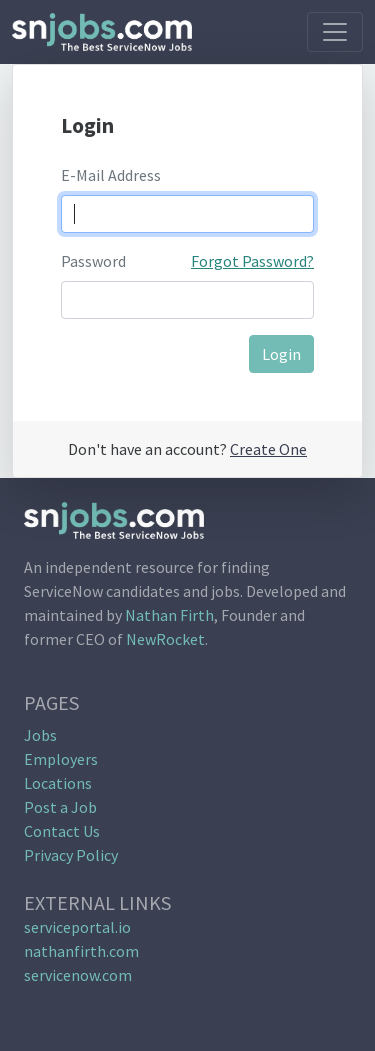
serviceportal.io (77, 927)
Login (281, 354)
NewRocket (165, 639)
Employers (61, 759)
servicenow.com (78, 975)
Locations (58, 783)
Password (93, 261)
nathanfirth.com (81, 951)
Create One (268, 449)
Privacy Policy (71, 855)
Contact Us (62, 831)
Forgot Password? (252, 261)
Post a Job (60, 807)
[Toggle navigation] (335, 32)
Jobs (40, 735)
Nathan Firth (169, 615)
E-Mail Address (111, 175)
